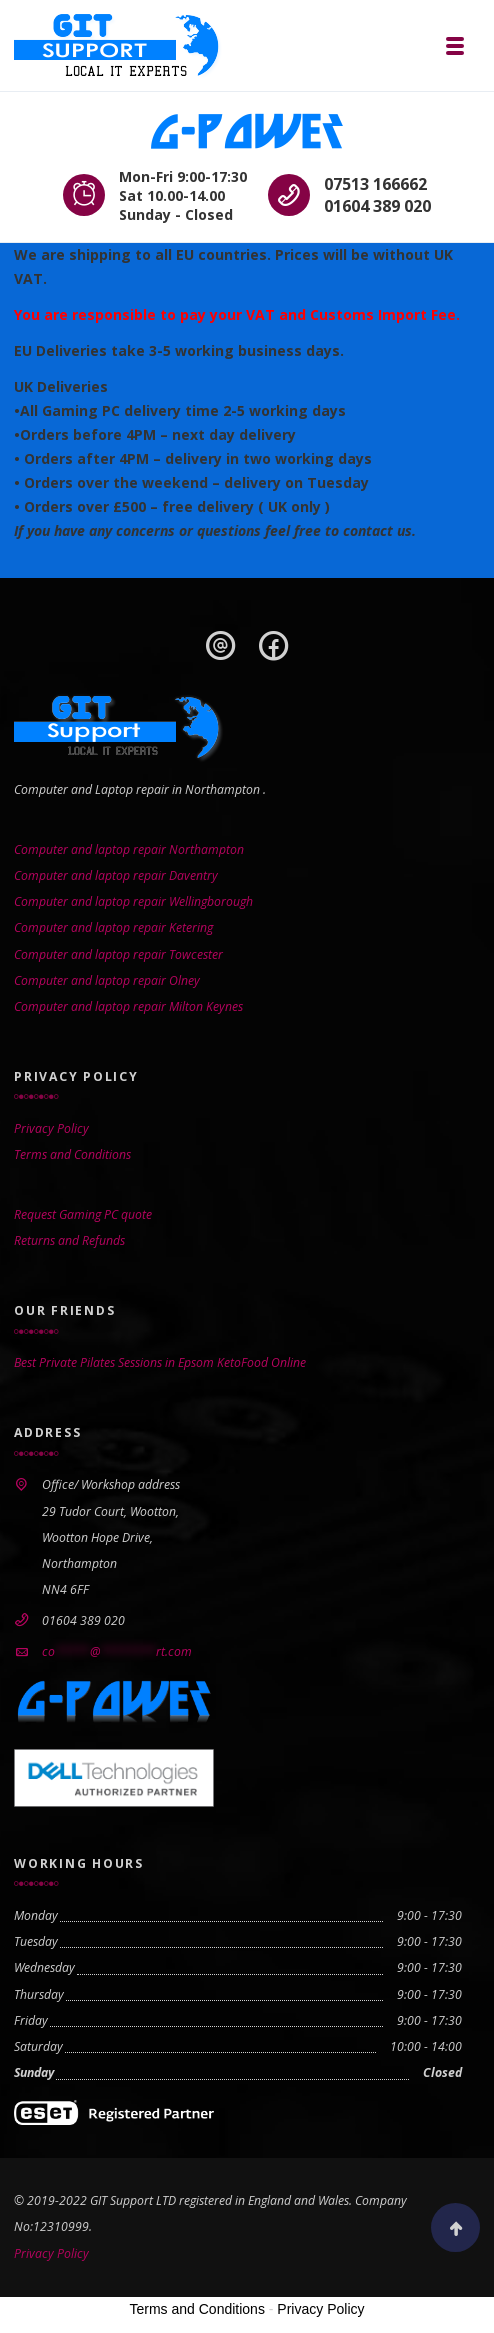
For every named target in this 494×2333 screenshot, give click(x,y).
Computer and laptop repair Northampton (129, 849)
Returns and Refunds (69, 1240)
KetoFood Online (261, 1362)
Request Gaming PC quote (83, 1214)
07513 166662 (375, 184)
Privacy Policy (51, 1128)
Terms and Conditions (72, 1154)
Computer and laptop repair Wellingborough (133, 901)
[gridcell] (247, 381)
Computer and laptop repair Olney (107, 980)
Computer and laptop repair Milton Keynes (128, 1006)
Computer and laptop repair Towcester (118, 954)
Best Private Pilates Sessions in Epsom (114, 1362)
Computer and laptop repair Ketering (113, 927)
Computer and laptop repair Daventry (116, 875)
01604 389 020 (377, 206)
